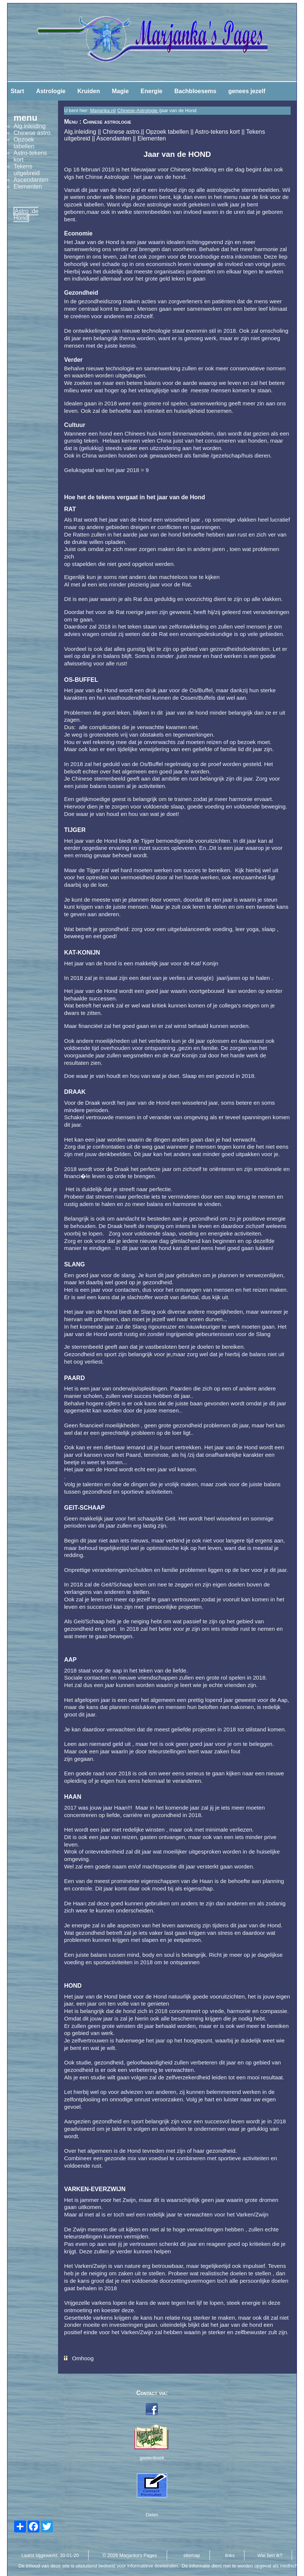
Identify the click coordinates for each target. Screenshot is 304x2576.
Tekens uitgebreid (26, 169)
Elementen (151, 138)
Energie (152, 91)
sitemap (191, 2555)
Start (17, 91)
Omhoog (82, 2358)
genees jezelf (246, 91)
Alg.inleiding (80, 132)
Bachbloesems (195, 91)
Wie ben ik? (269, 2555)
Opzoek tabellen (167, 132)
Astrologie (50, 91)
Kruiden (88, 91)
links (230, 2555)
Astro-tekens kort (217, 132)
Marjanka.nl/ (103, 110)
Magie (120, 91)
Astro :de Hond (25, 214)
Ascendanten (113, 138)
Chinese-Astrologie (138, 110)
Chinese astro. (122, 132)
